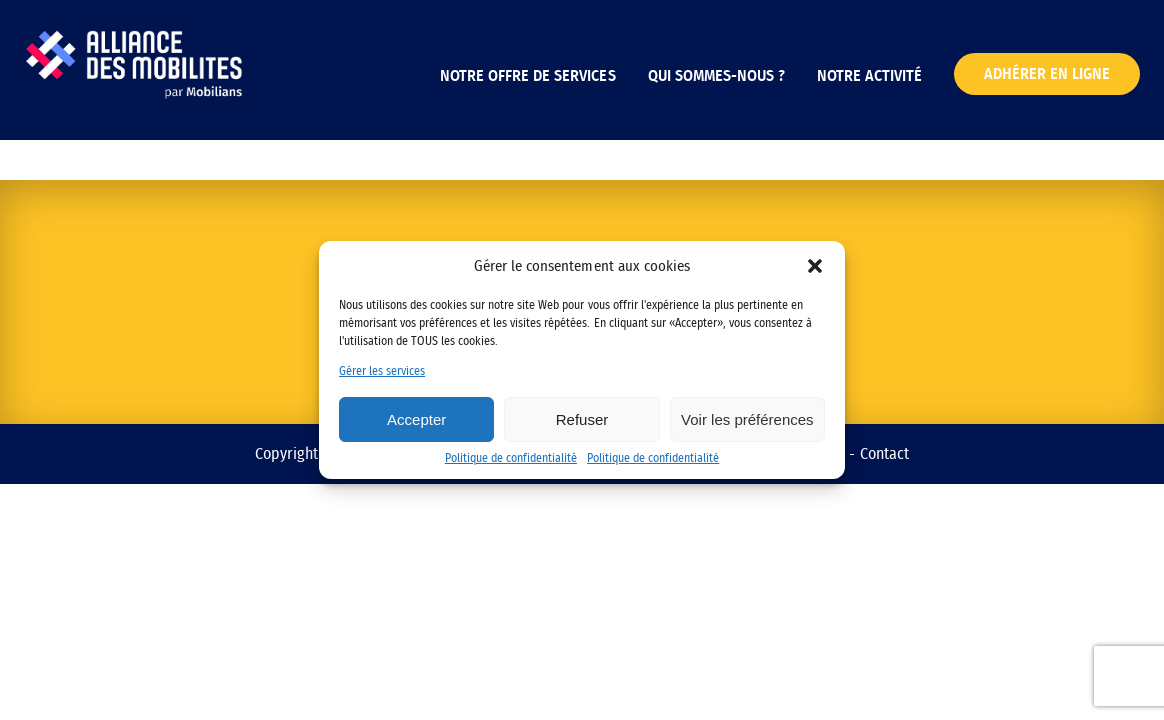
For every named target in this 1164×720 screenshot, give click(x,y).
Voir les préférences (747, 419)
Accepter (416, 419)
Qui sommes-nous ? (716, 76)
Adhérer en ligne (1047, 74)
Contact (884, 454)
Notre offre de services (527, 76)
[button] (815, 266)
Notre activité (869, 76)
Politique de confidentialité (511, 458)
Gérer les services (382, 371)
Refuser (582, 419)
